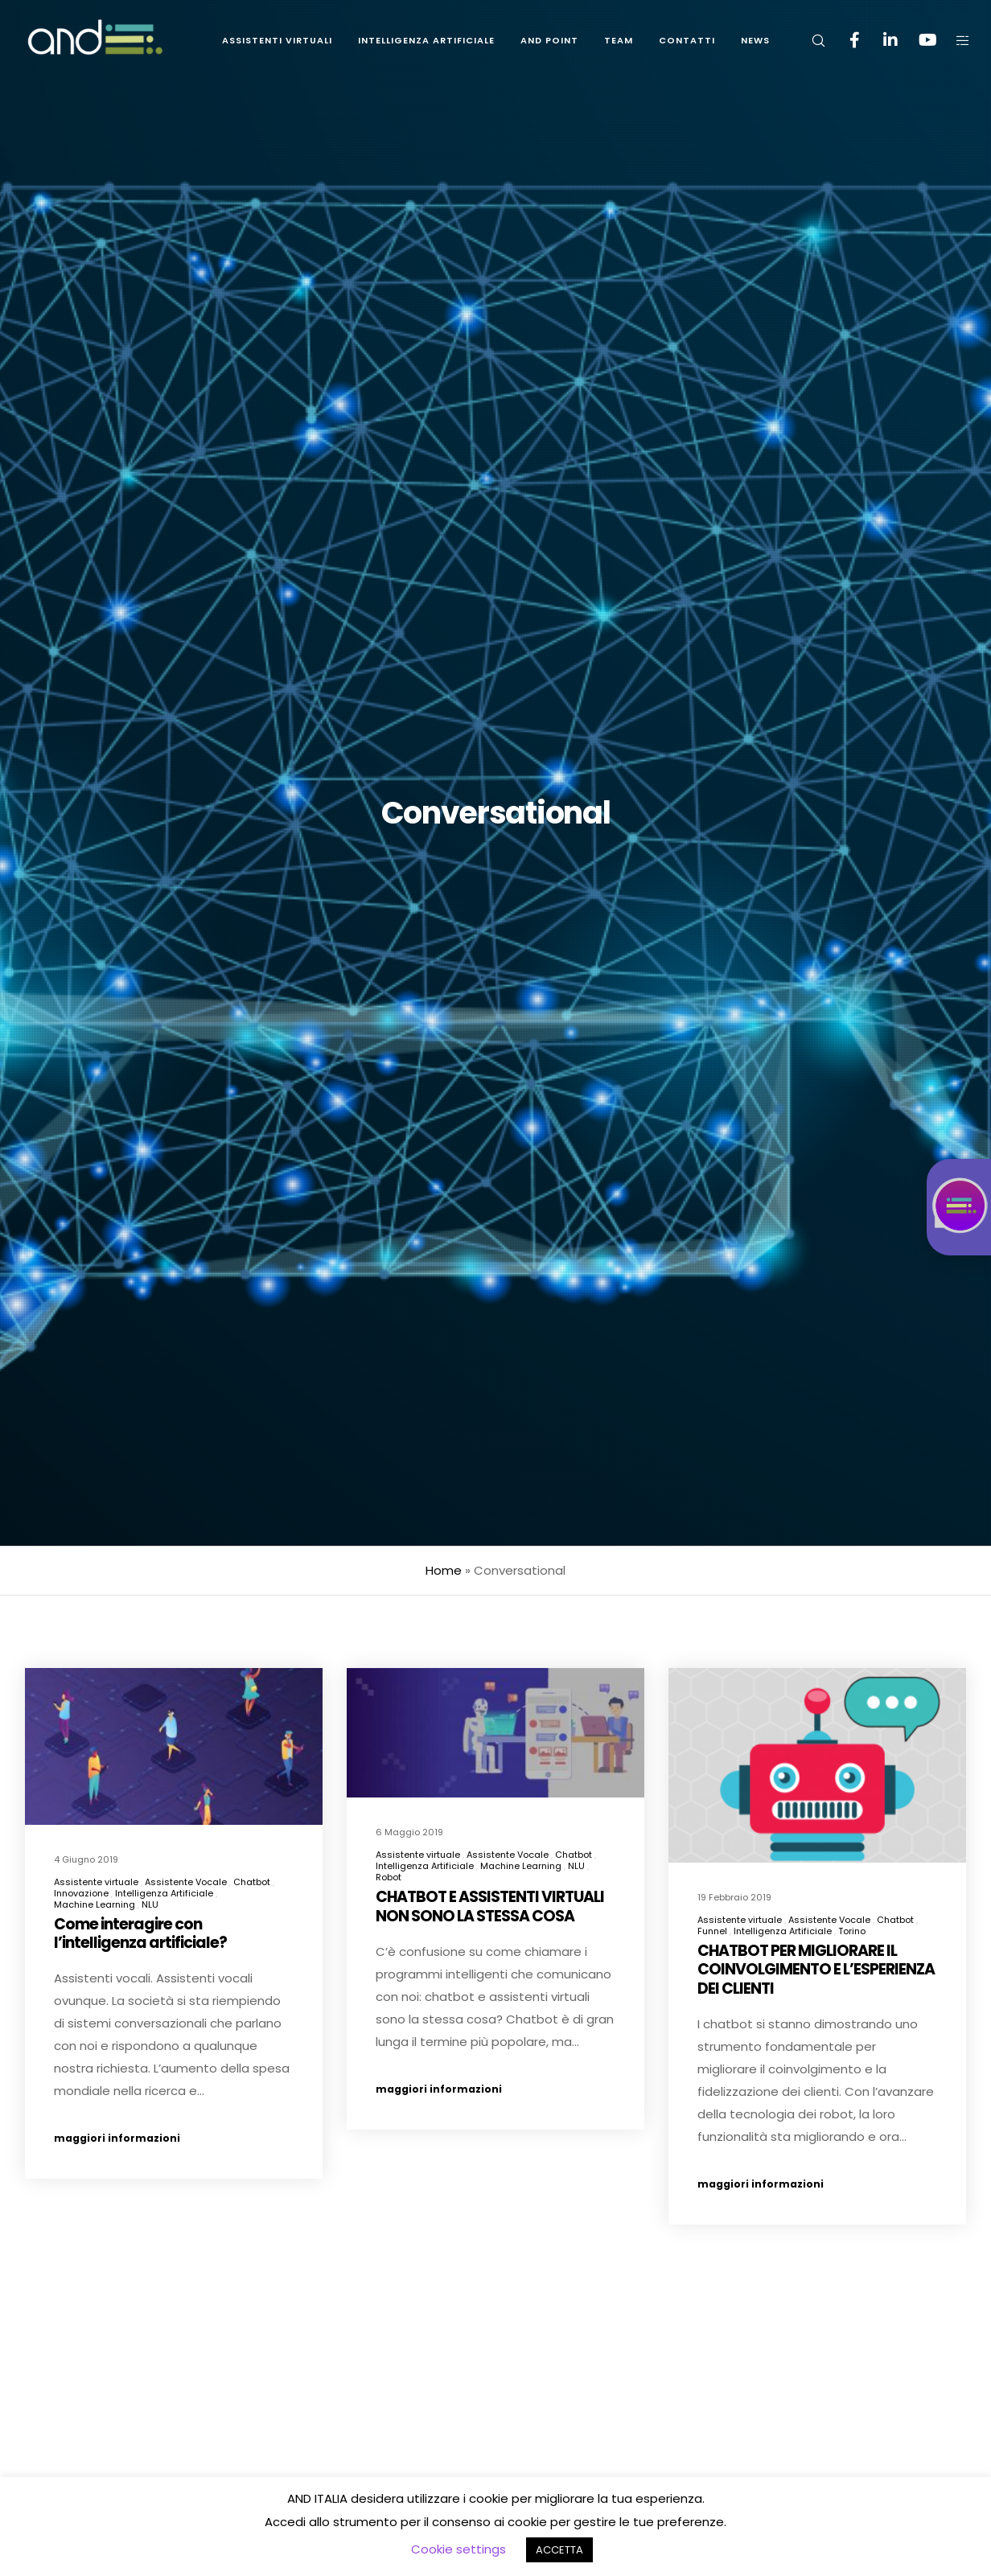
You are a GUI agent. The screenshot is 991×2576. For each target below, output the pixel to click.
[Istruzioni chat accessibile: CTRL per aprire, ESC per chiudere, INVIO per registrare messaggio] (959, 1207)
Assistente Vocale (186, 1882)
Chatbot (251, 1882)
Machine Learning (94, 1904)
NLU (150, 1904)
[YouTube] (916, 40)
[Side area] (953, 40)
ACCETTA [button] (559, 2550)
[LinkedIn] (880, 40)
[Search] (808, 40)
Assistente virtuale (96, 1882)
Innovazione (81, 1893)
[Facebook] (844, 40)
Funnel (712, 1952)
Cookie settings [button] (458, 2549)
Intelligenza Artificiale (164, 1893)
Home (444, 1570)
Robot (388, 1879)
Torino (852, 1952)
